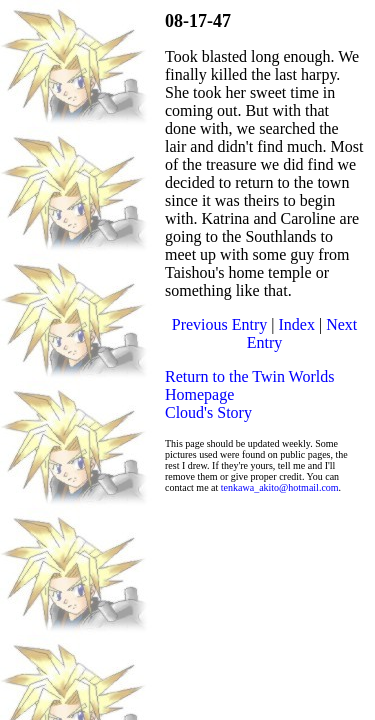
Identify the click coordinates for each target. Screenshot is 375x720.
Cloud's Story (208, 412)
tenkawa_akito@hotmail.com (280, 487)
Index (297, 324)
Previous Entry (220, 324)
